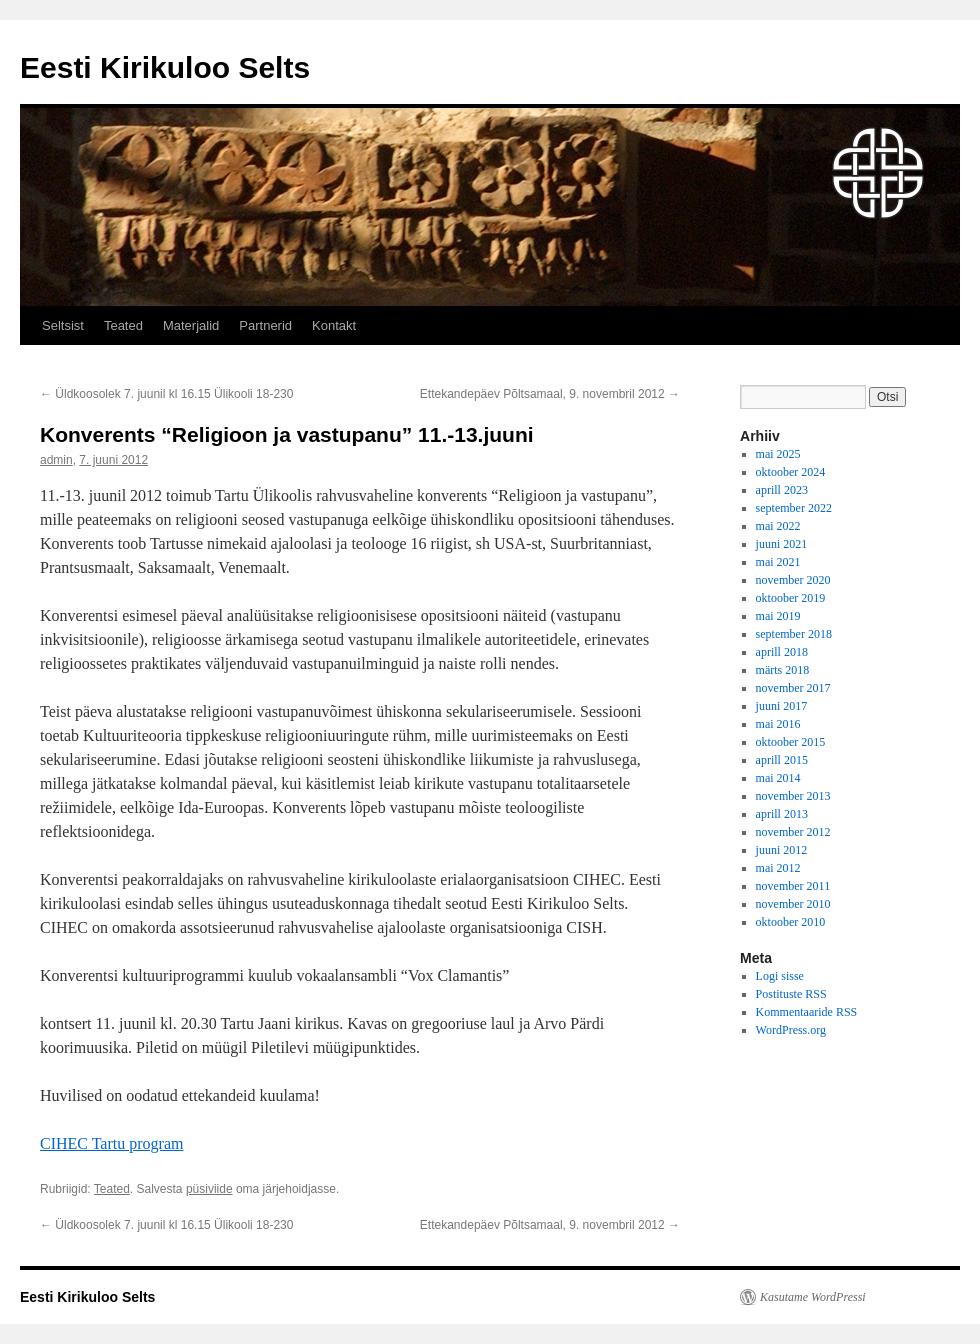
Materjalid (191, 325)
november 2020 (793, 580)
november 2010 (793, 904)
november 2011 (793, 886)
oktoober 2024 (791, 472)
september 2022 (794, 508)
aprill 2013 (782, 814)
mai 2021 (778, 562)
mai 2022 (778, 526)
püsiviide (209, 1189)
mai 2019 (778, 616)
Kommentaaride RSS (807, 1012)
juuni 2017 (782, 706)
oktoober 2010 (791, 922)
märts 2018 (783, 670)
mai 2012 (778, 868)
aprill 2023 (782, 490)
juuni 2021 (782, 544)
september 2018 (794, 634)
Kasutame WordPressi (813, 1297)
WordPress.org (791, 1030)
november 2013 (793, 796)
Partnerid (265, 325)
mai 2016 (778, 724)
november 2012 (793, 832)
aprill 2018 (782, 652)
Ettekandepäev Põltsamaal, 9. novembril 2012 (550, 394)
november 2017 (793, 688)
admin (56, 460)
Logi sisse (780, 976)
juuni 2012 (782, 850)
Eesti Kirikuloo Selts (165, 67)
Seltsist (63, 325)
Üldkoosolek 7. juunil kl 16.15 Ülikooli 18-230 (166, 394)
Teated (123, 325)
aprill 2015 (782, 760)
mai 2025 (778, 454)
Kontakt (334, 325)
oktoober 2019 (791, 598)
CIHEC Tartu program (111, 1143)
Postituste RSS (791, 994)
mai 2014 (778, 778)
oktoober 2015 (791, 742)
